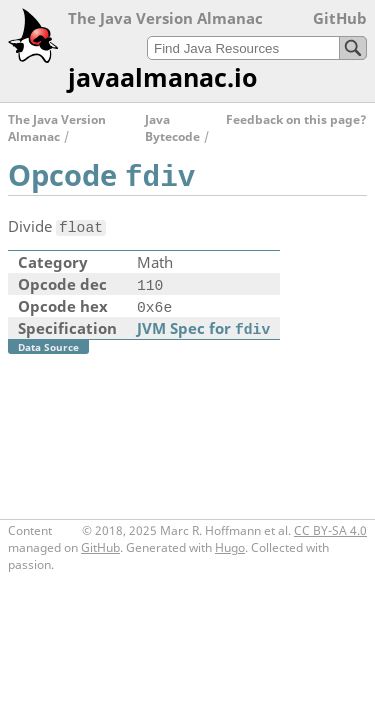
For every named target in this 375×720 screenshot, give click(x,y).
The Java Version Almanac (57, 128)
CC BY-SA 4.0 (330, 530)
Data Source (48, 347)
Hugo (230, 547)
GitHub (340, 18)
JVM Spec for (203, 328)
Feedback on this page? (296, 119)
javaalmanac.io (162, 77)
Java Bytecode (172, 128)
